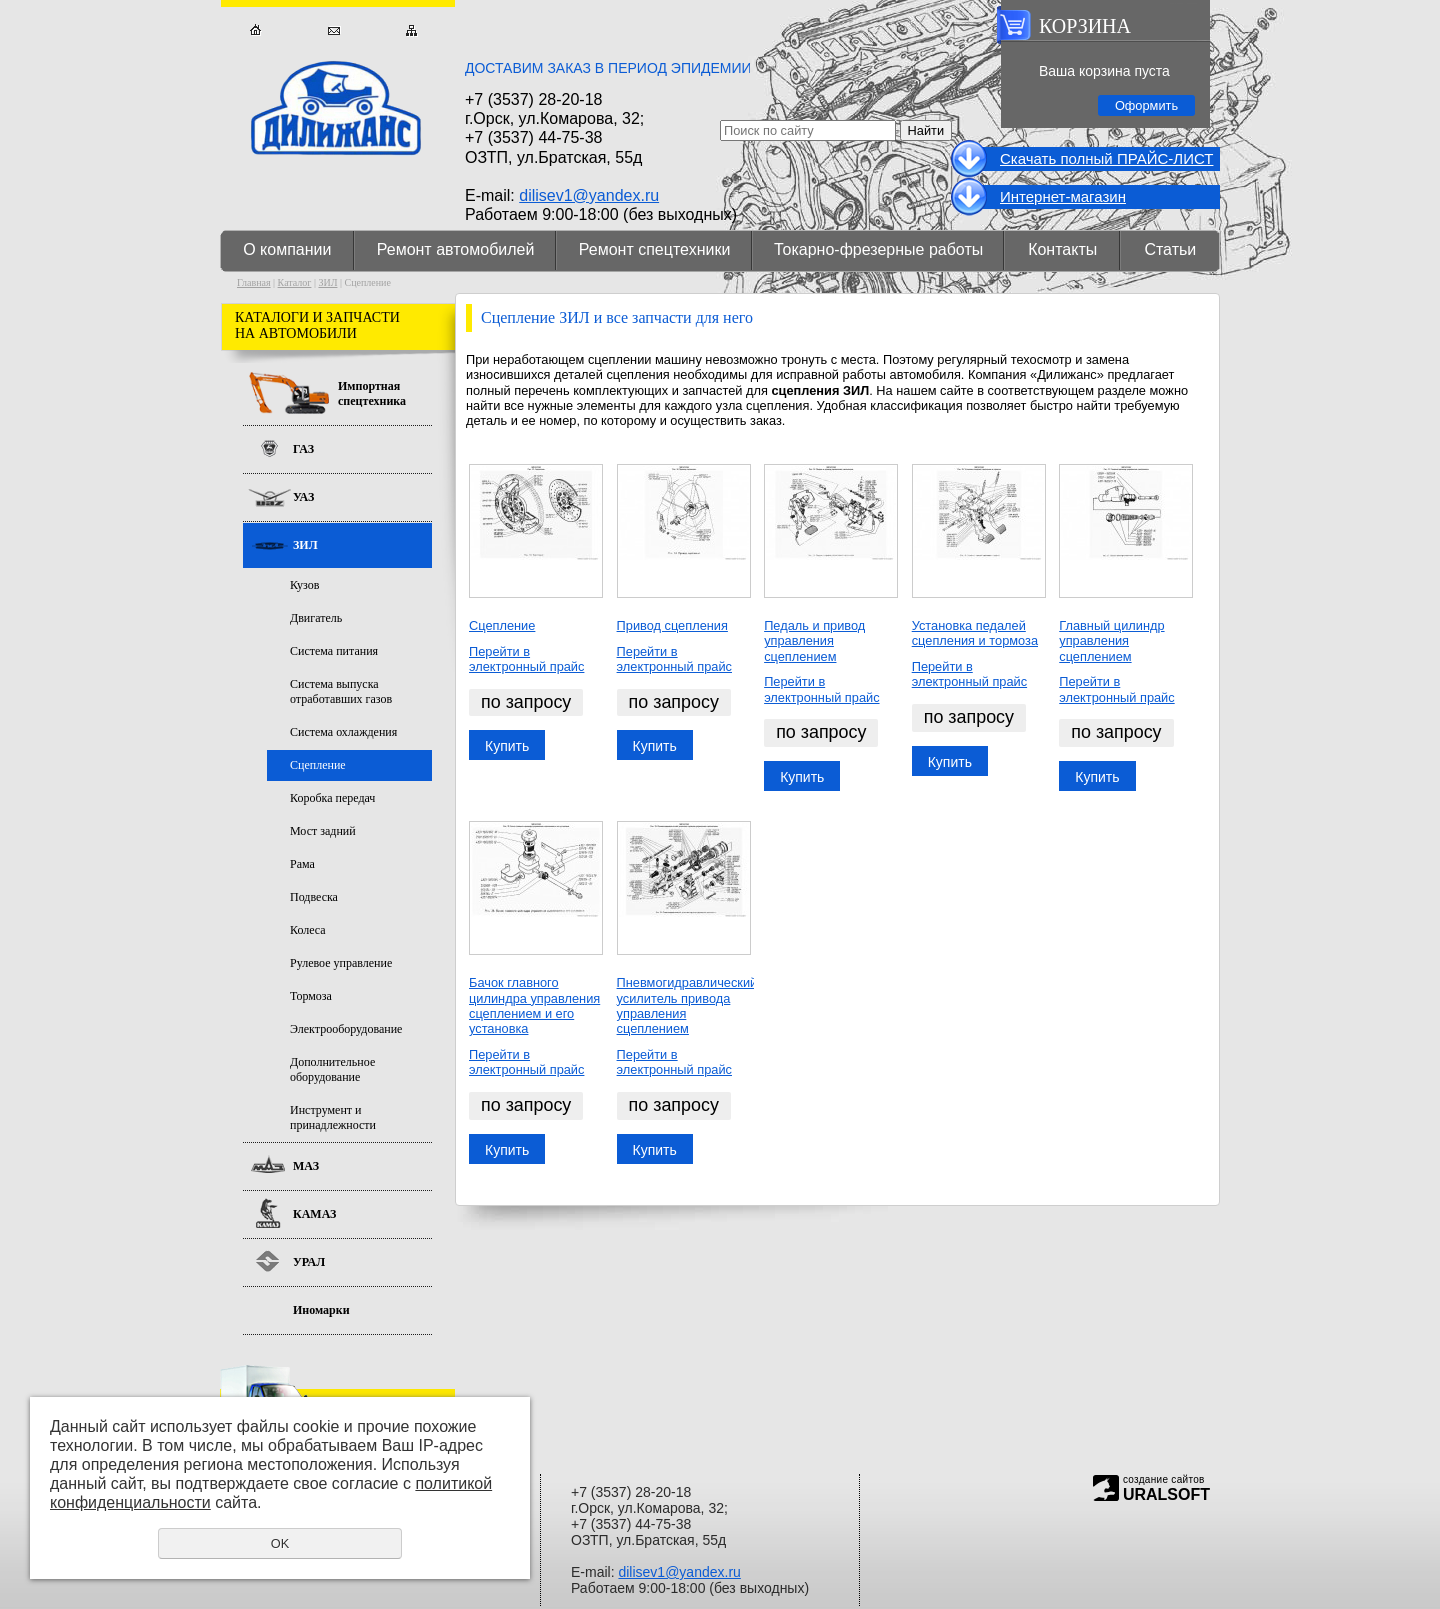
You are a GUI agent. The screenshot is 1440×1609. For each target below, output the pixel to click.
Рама (302, 864)
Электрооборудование (346, 1029)
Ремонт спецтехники (655, 249)
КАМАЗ (314, 1214)
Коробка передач (332, 798)
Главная (255, 30)
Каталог (295, 282)
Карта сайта (411, 30)
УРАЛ (309, 1262)
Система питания (334, 651)
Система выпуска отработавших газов (341, 691)
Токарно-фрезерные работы (878, 249)
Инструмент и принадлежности (333, 1117)
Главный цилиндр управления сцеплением (1111, 641)
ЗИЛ (327, 282)
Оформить (1146, 105)
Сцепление (502, 625)
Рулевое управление (341, 963)
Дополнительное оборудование (332, 1069)
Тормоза (311, 996)
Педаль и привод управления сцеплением (814, 641)
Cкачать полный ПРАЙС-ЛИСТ (1106, 158)
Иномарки (321, 1310)
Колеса (308, 930)
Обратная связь (333, 30)
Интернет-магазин (1063, 196)
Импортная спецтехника (372, 393)
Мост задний (323, 831)
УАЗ (303, 497)
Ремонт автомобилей (456, 249)
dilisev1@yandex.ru (589, 195)
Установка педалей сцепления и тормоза (975, 633)
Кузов (304, 585)
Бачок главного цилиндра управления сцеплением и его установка (534, 1005)
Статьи (1170, 249)
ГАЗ (303, 449)
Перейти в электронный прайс (526, 659)
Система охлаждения (343, 732)
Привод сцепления (672, 625)
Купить (507, 746)
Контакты (1062, 249)
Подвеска (314, 897)
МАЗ (306, 1166)
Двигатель (316, 618)
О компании (287, 249)
